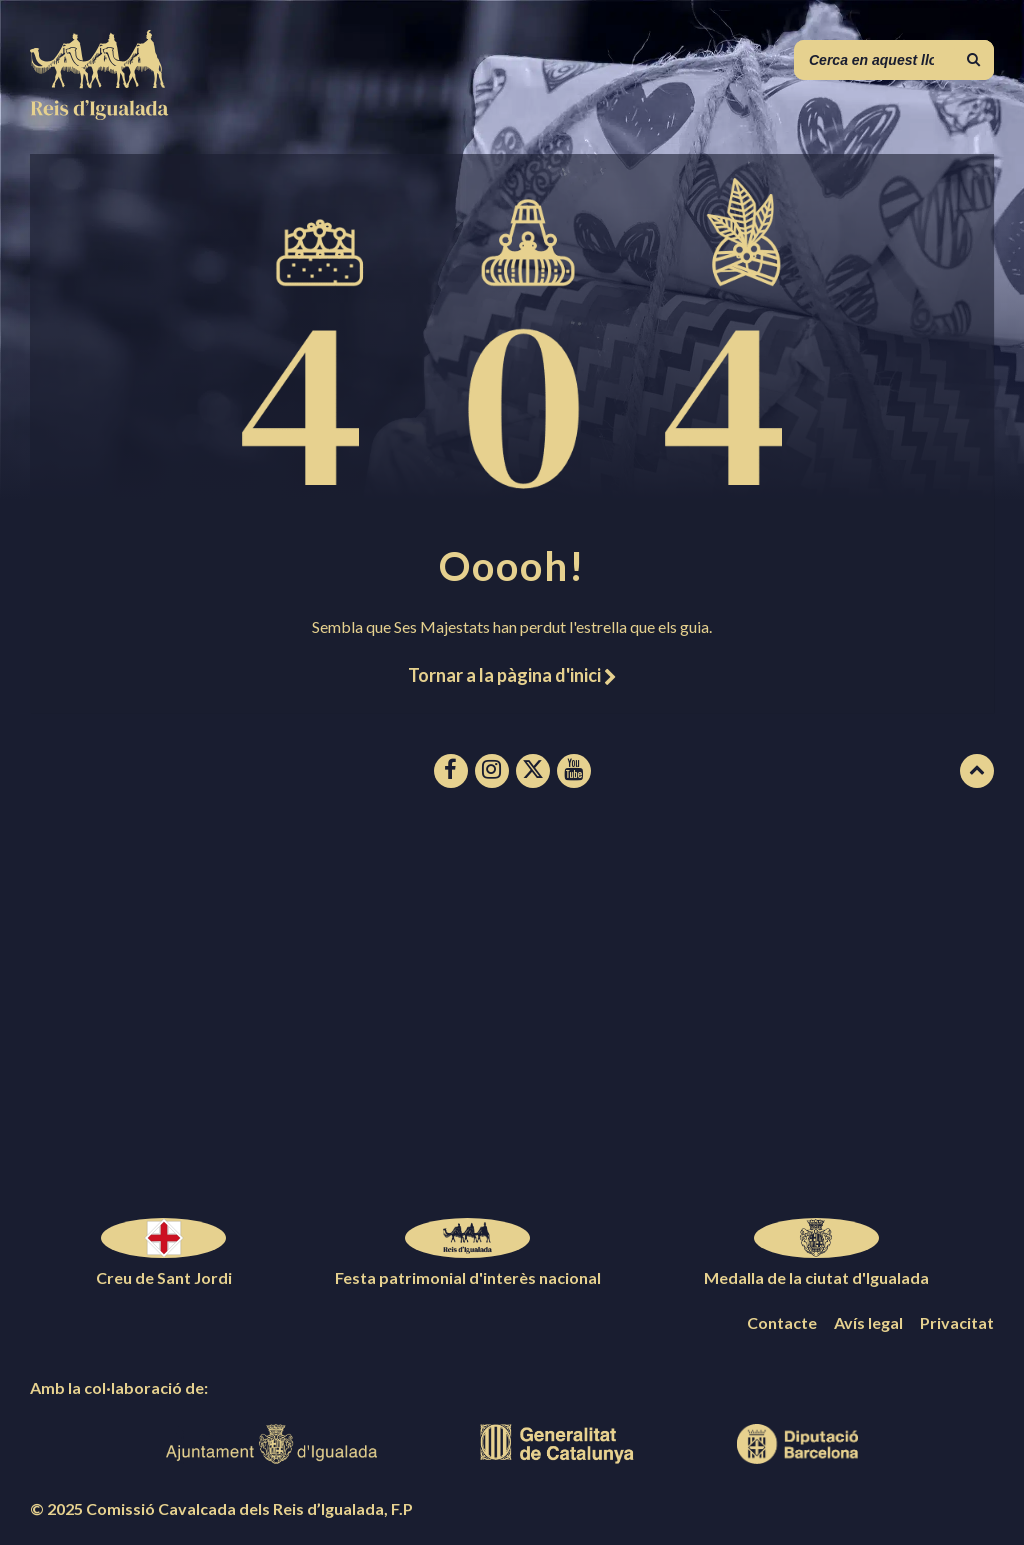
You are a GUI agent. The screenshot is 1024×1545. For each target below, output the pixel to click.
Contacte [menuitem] (782, 1322)
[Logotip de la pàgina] (100, 113)
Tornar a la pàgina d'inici (512, 675)
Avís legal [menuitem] (868, 1322)
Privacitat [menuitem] (957, 1322)
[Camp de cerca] (894, 60)
